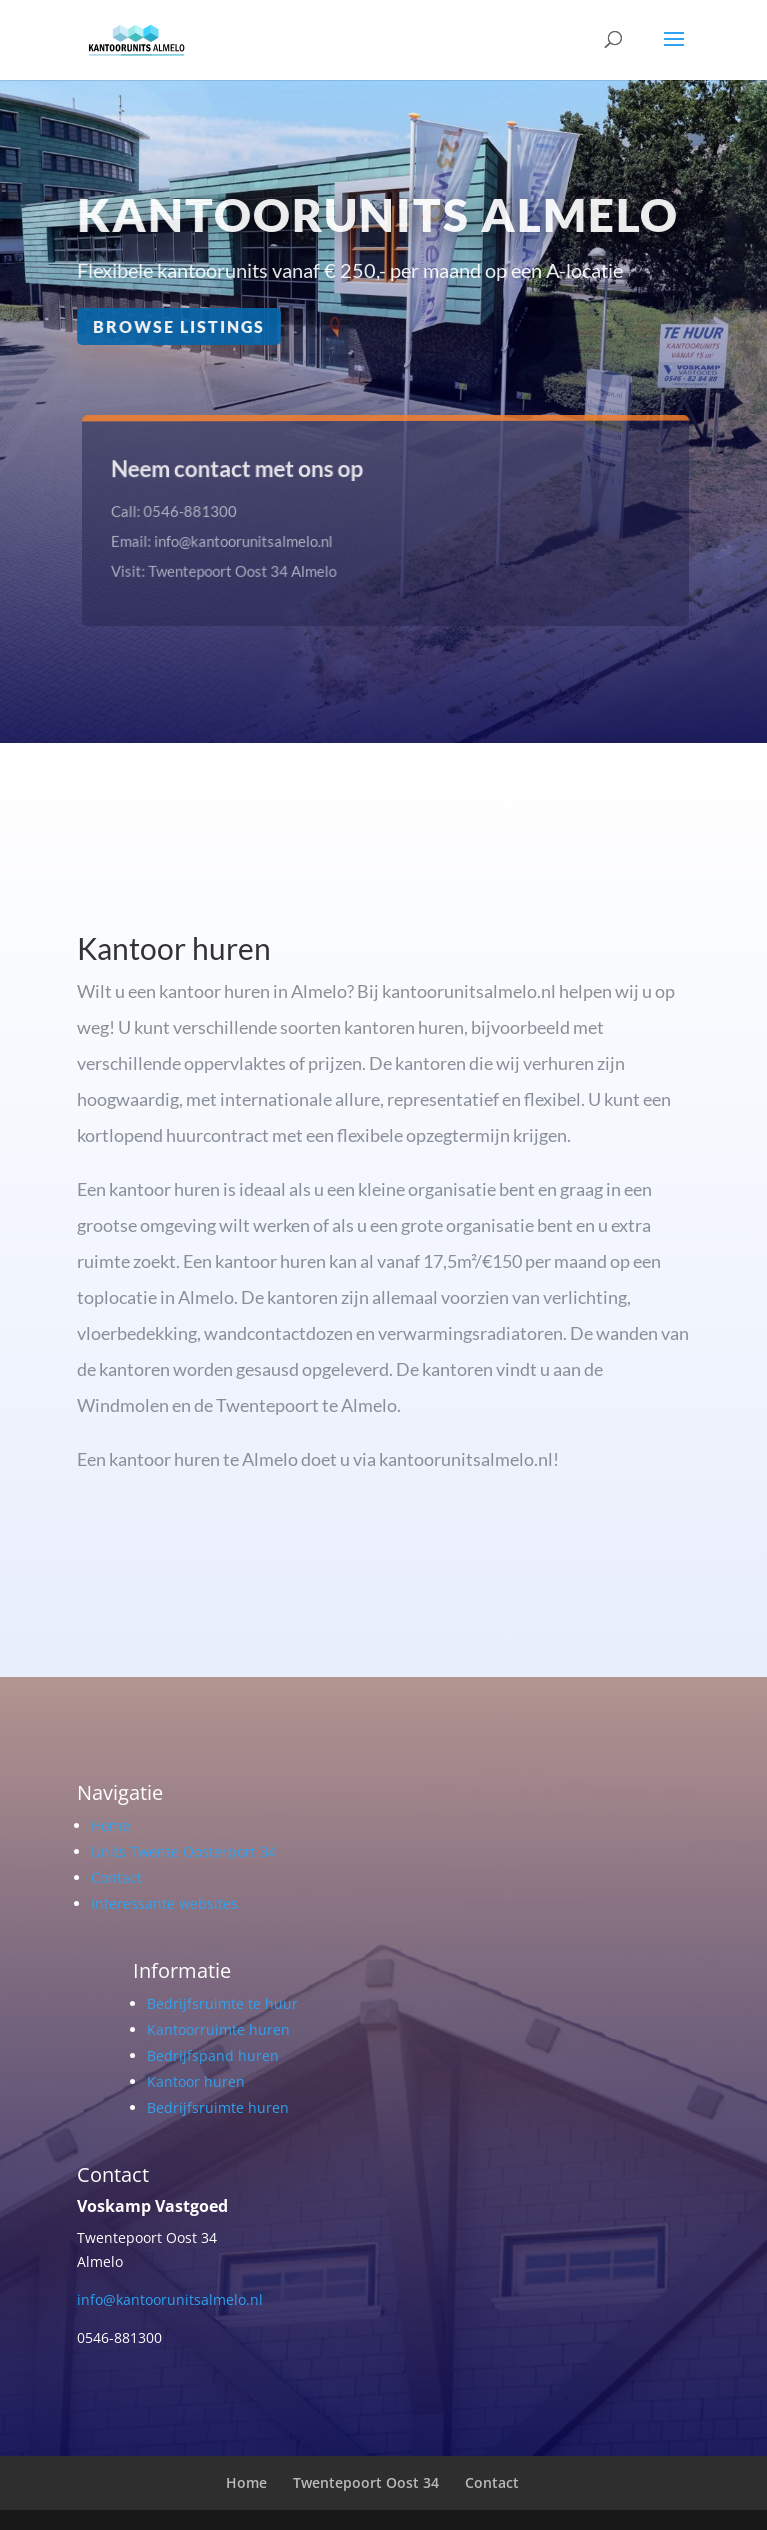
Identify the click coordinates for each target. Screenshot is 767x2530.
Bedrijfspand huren (213, 2055)
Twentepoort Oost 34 (366, 2482)
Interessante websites (164, 1903)
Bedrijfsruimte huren (218, 2107)
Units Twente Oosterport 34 (183, 1851)
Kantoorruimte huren (218, 2029)
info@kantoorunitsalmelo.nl (170, 2299)
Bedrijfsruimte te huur (222, 2003)
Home (110, 1825)
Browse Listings (179, 326)
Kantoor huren (196, 2081)
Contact (116, 1877)
